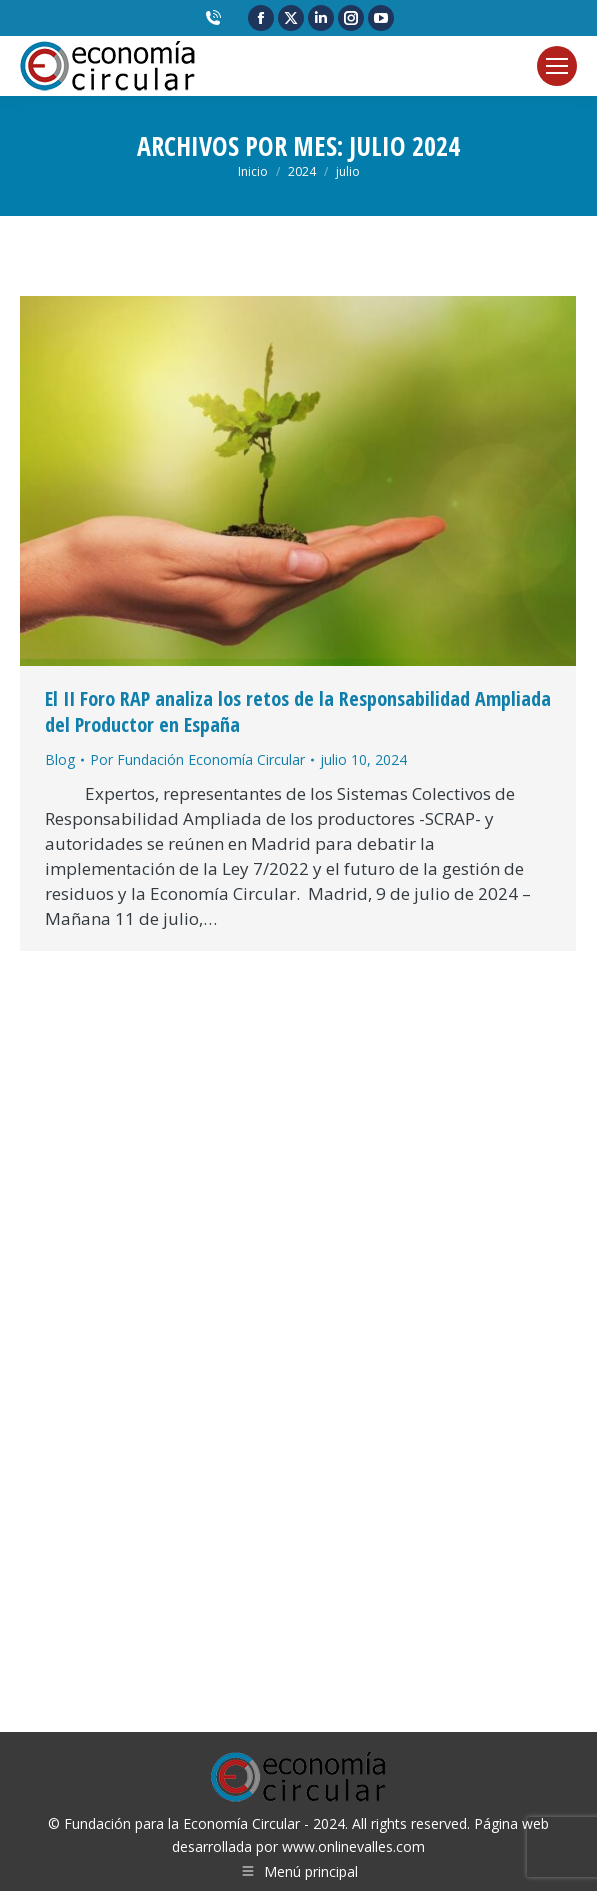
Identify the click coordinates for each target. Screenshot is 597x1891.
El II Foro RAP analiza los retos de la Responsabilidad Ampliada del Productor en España (298, 711)
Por (197, 759)
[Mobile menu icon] (557, 66)
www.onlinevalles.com (353, 1846)
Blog (60, 759)
